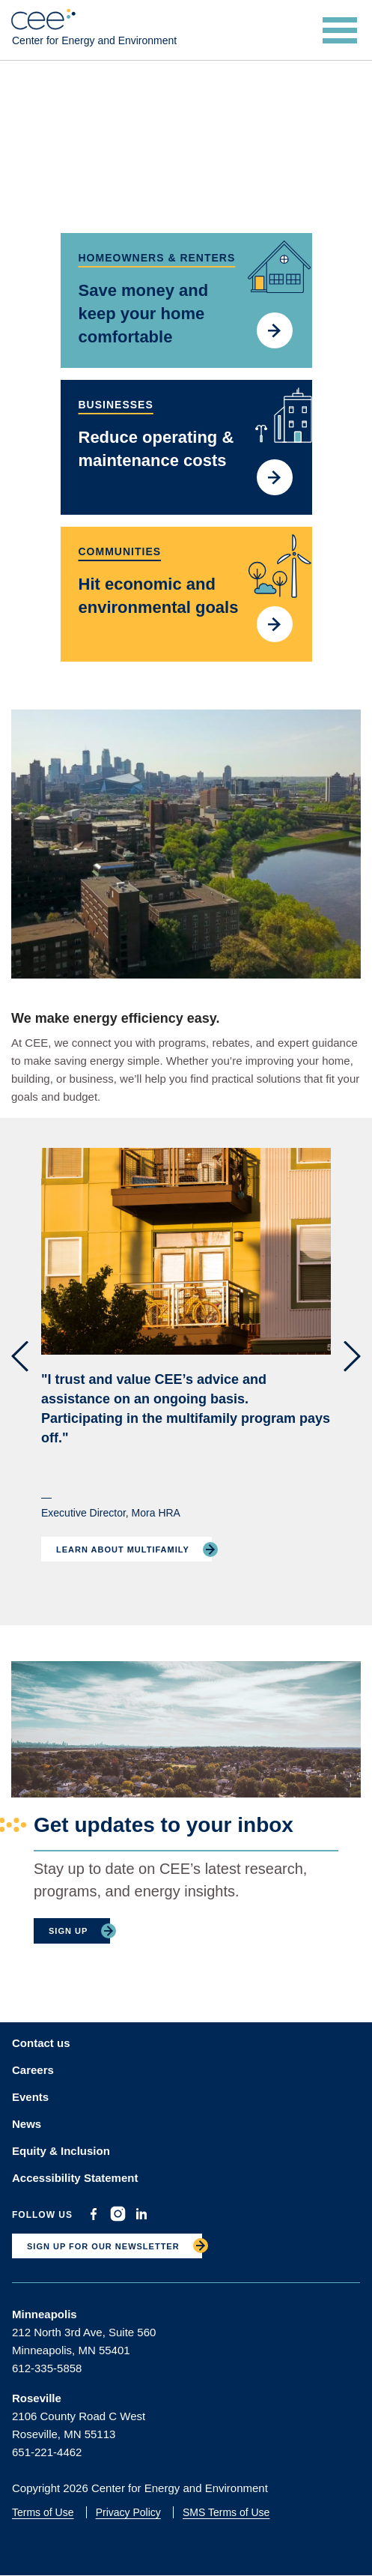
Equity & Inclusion (61, 2150)
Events (30, 2096)
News (26, 2123)
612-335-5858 (47, 2368)
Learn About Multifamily (122, 1549)
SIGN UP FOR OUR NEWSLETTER (103, 2246)
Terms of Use (42, 2512)
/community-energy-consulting (186, 594)
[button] (19, 1356)
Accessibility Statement (75, 2177)
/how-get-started (186, 300)
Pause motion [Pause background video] (297, 209)
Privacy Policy (128, 2512)
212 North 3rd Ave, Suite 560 (84, 2332)
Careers (33, 2069)
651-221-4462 (47, 2452)
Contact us (41, 2043)
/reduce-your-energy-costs (186, 447)
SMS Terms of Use (226, 2512)
